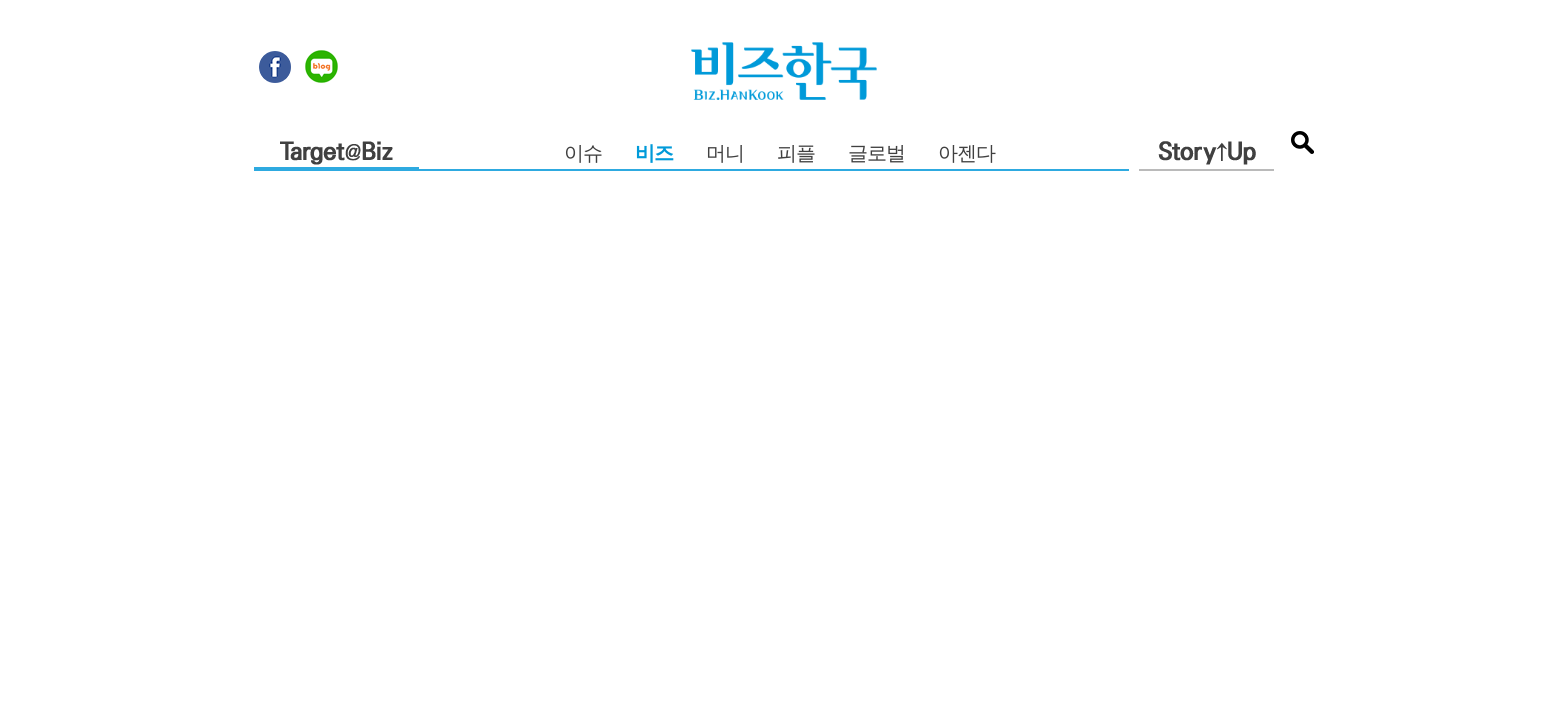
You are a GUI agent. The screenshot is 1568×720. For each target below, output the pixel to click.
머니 (725, 154)
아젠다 (966, 154)
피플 (796, 154)
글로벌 (876, 154)
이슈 (583, 154)
